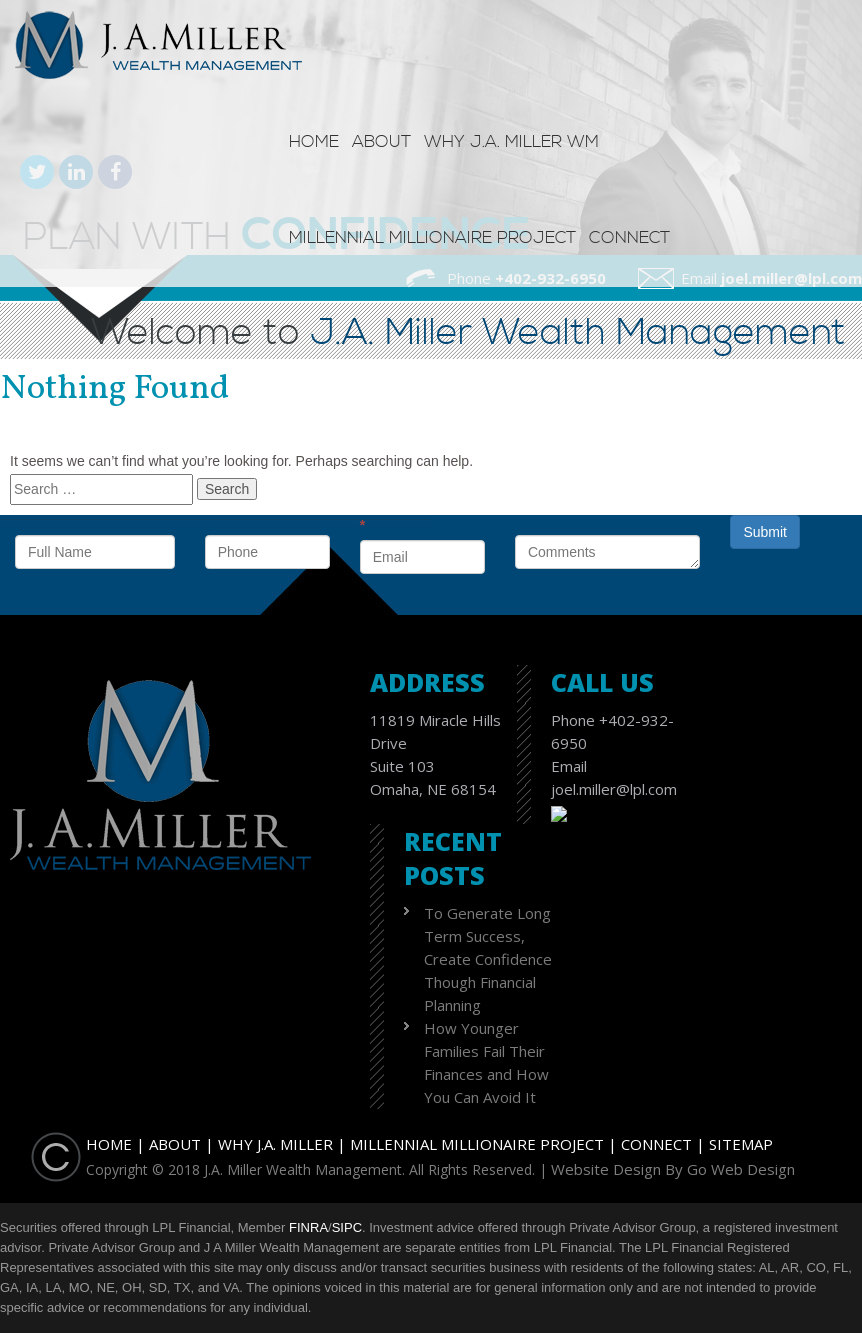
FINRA (308, 1227)
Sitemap (741, 1144)
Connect (629, 238)
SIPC (347, 1227)
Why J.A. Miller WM (511, 142)
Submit (765, 532)
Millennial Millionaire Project (432, 238)
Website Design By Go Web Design (673, 1169)
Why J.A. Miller (275, 1144)
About (381, 142)
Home (314, 142)
